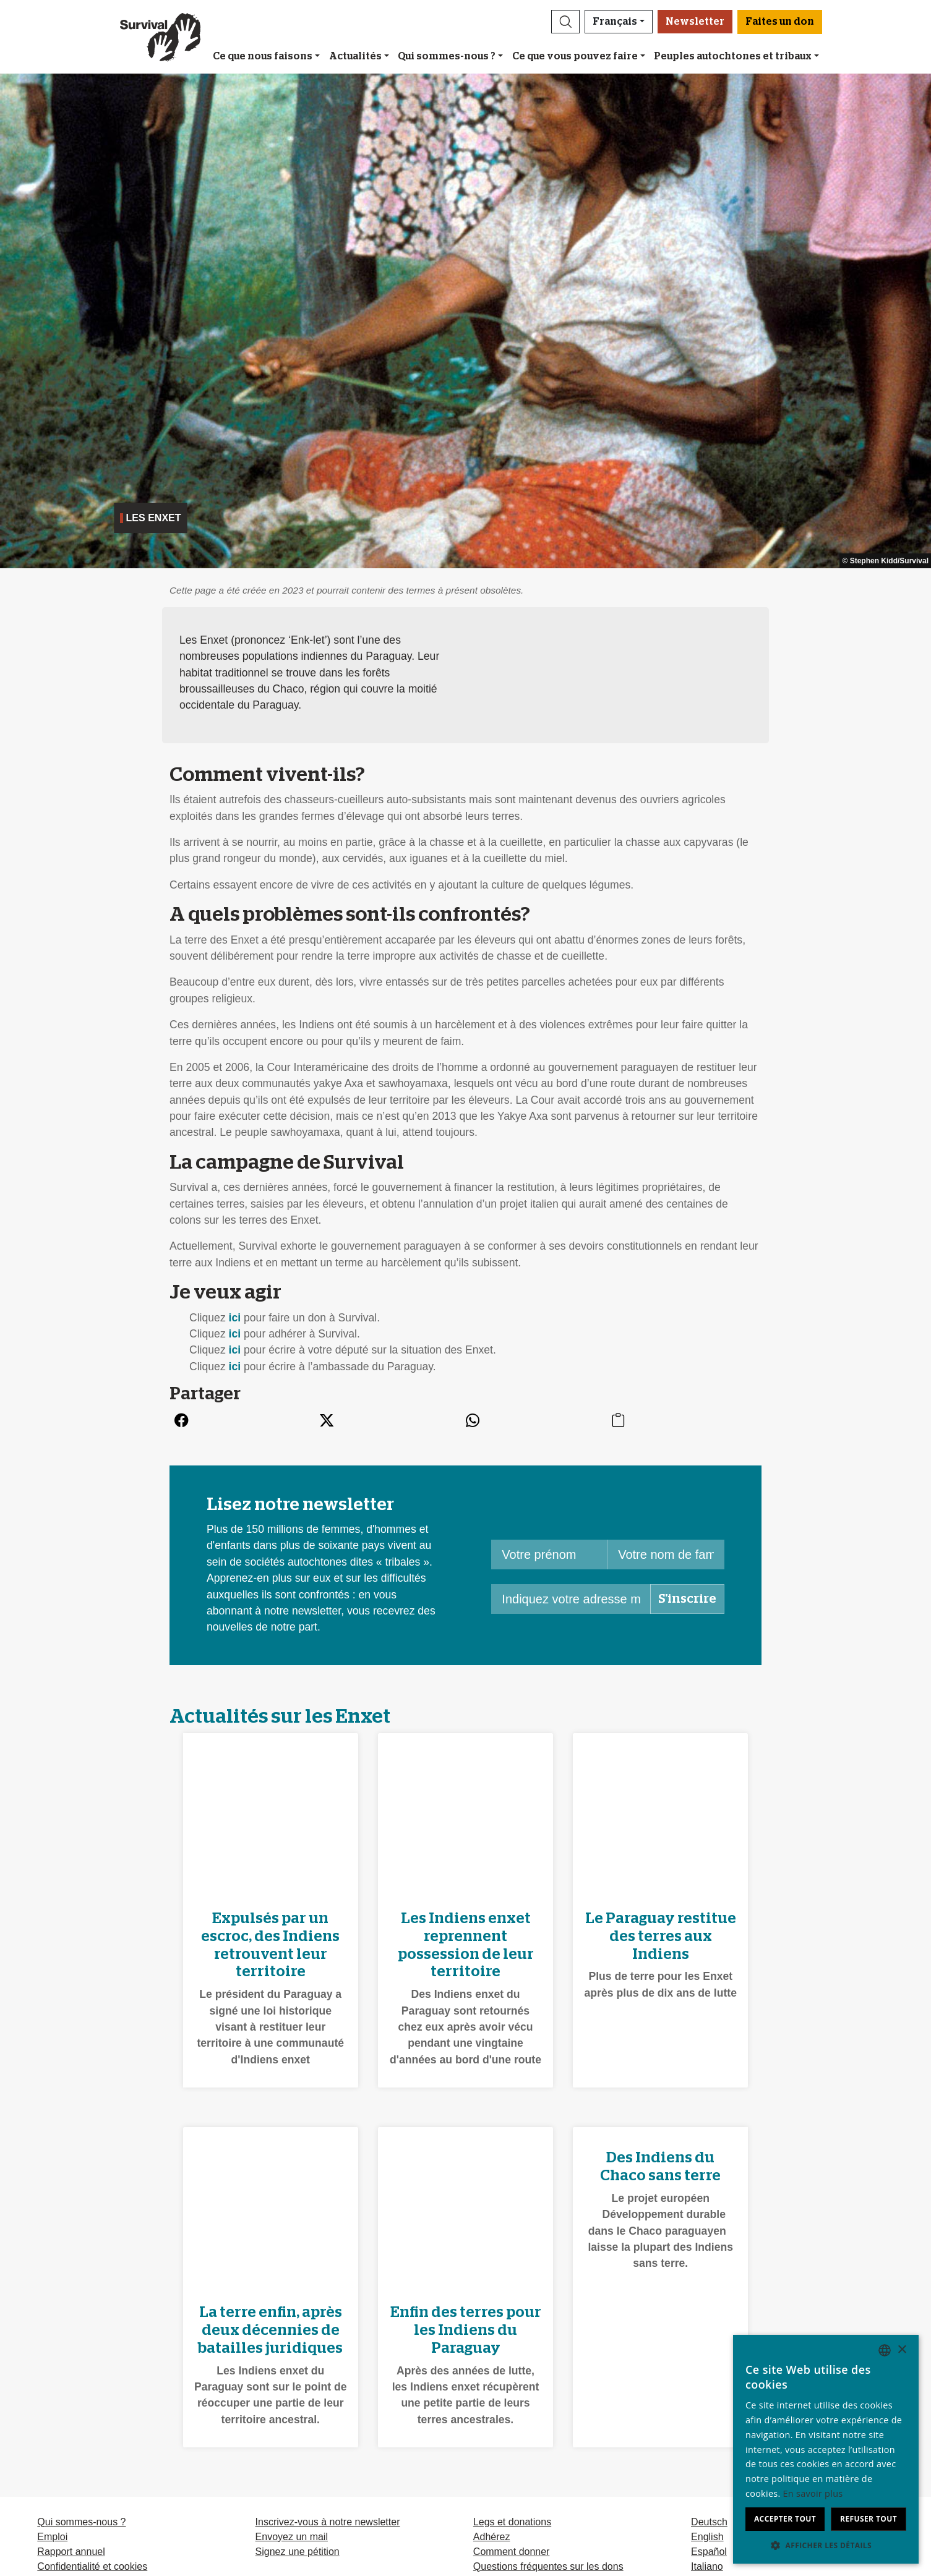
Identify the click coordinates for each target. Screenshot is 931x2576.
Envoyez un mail (291, 2536)
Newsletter (695, 22)
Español (709, 2551)
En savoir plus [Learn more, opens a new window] (813, 2493)
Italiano (707, 2566)
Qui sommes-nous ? (447, 56)
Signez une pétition (297, 2551)
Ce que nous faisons (262, 56)
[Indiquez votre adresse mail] (571, 1599)
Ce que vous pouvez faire (575, 56)
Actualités (355, 56)
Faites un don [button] (779, 22)
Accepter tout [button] (785, 2519)
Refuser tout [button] (868, 2519)
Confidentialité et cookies (92, 2566)
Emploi (52, 2536)
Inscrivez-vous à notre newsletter (327, 2522)
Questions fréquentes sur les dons (548, 2566)
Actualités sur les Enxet (279, 1716)
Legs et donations (512, 2522)
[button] (565, 21)
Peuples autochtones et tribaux (733, 56)
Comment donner (511, 2551)
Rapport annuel (71, 2551)
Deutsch (709, 2522)
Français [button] (615, 22)
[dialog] (826, 2449)
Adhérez (491, 2536)
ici (235, 1317)
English (707, 2536)
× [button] (901, 2350)
